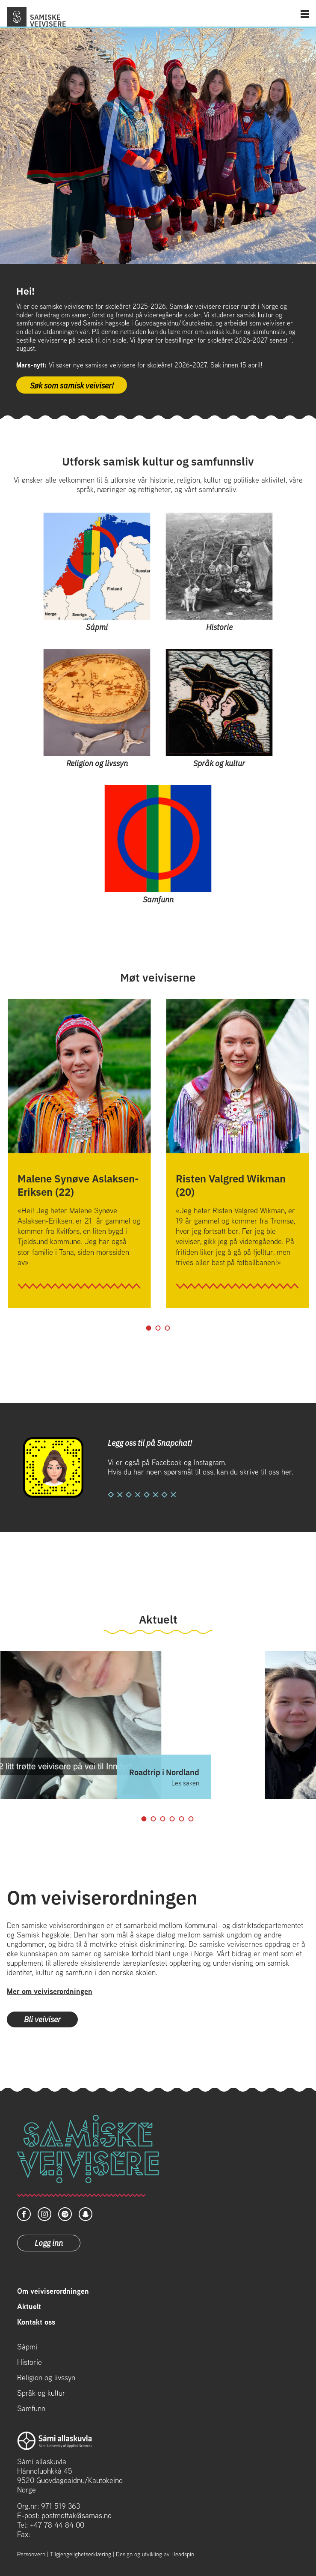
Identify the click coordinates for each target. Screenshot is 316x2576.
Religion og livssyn (46, 2377)
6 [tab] (191, 1818)
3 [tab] (167, 1328)
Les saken (185, 1783)
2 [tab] (158, 1328)
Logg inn (49, 2242)
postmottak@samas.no (76, 2515)
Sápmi (27, 2347)
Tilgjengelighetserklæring (80, 2554)
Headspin (182, 2554)
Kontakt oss (36, 2322)
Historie (29, 2362)
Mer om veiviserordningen (49, 1991)
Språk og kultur (41, 2393)
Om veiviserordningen (53, 2291)
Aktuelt (29, 2306)
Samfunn (31, 2408)
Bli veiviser (42, 2018)
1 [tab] (148, 1328)
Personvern (31, 2554)
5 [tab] (181, 1818)
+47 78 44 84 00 (57, 2524)
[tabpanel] (79, 1153)
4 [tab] (172, 1818)
